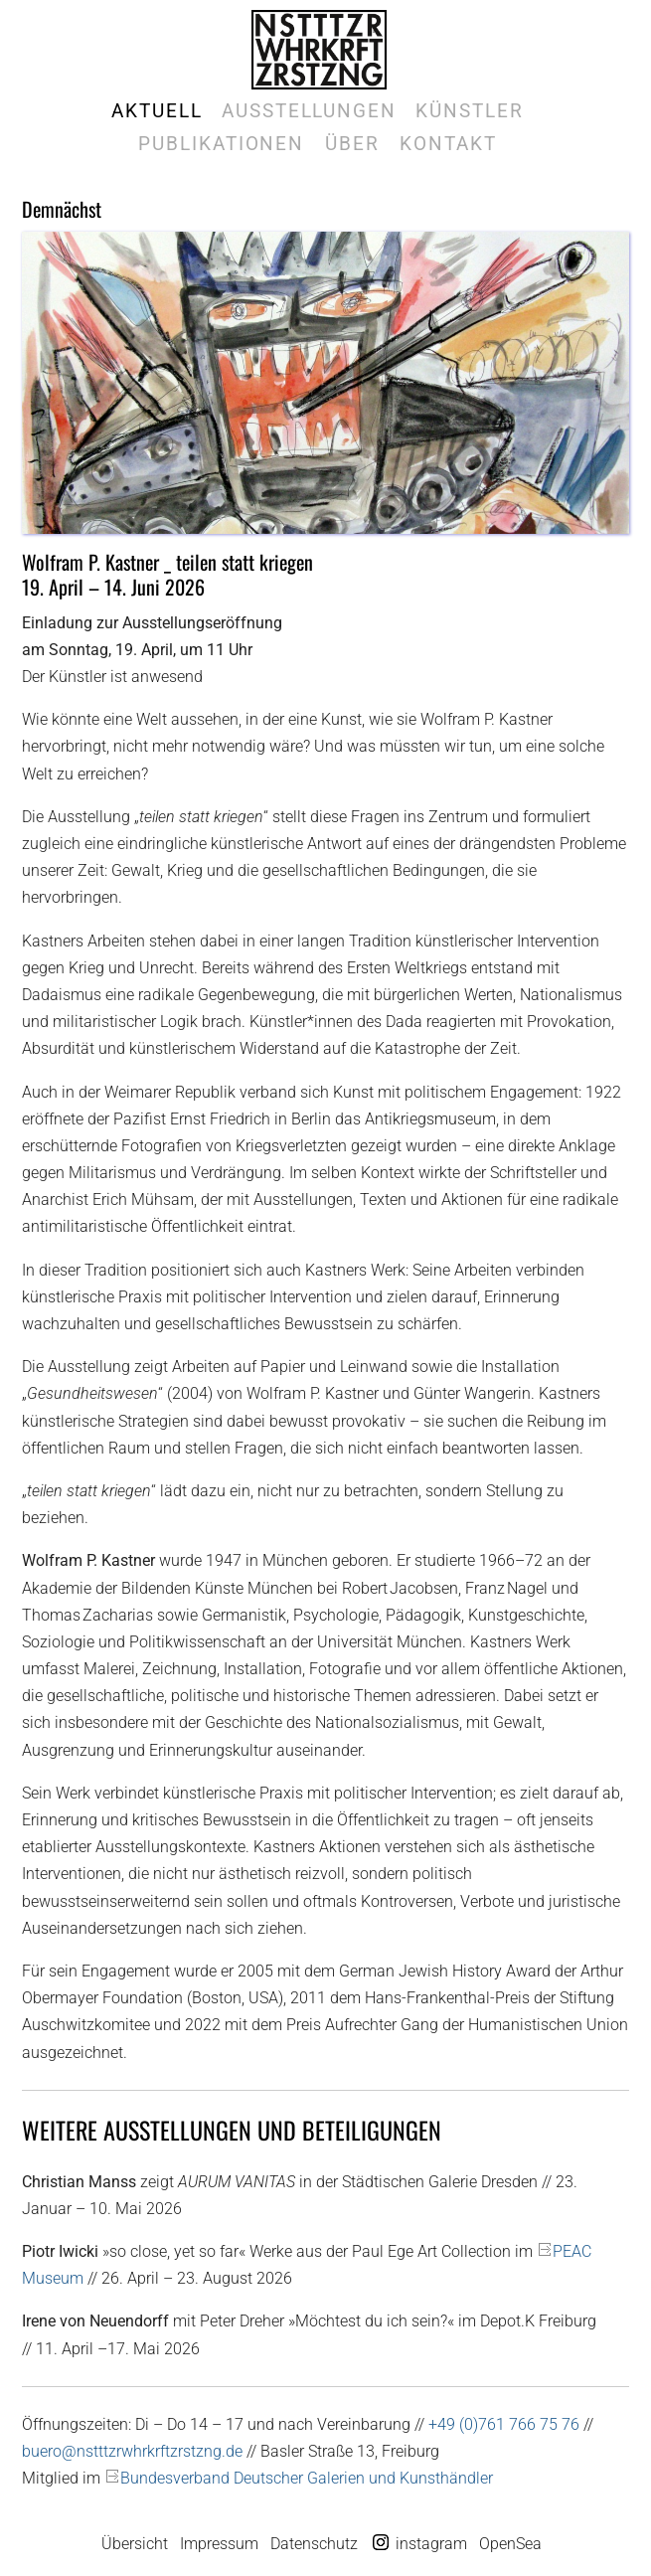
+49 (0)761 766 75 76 (503, 2424)
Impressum (219, 2543)
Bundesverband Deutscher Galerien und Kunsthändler (306, 2478)
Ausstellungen (309, 110)
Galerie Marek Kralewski (319, 49)
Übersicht (134, 2543)
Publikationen (221, 143)
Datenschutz (314, 2543)
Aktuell (156, 110)
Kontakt (448, 143)
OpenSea (510, 2543)
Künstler (469, 110)
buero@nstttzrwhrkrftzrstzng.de (132, 2451)
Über (352, 143)
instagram (431, 2543)
